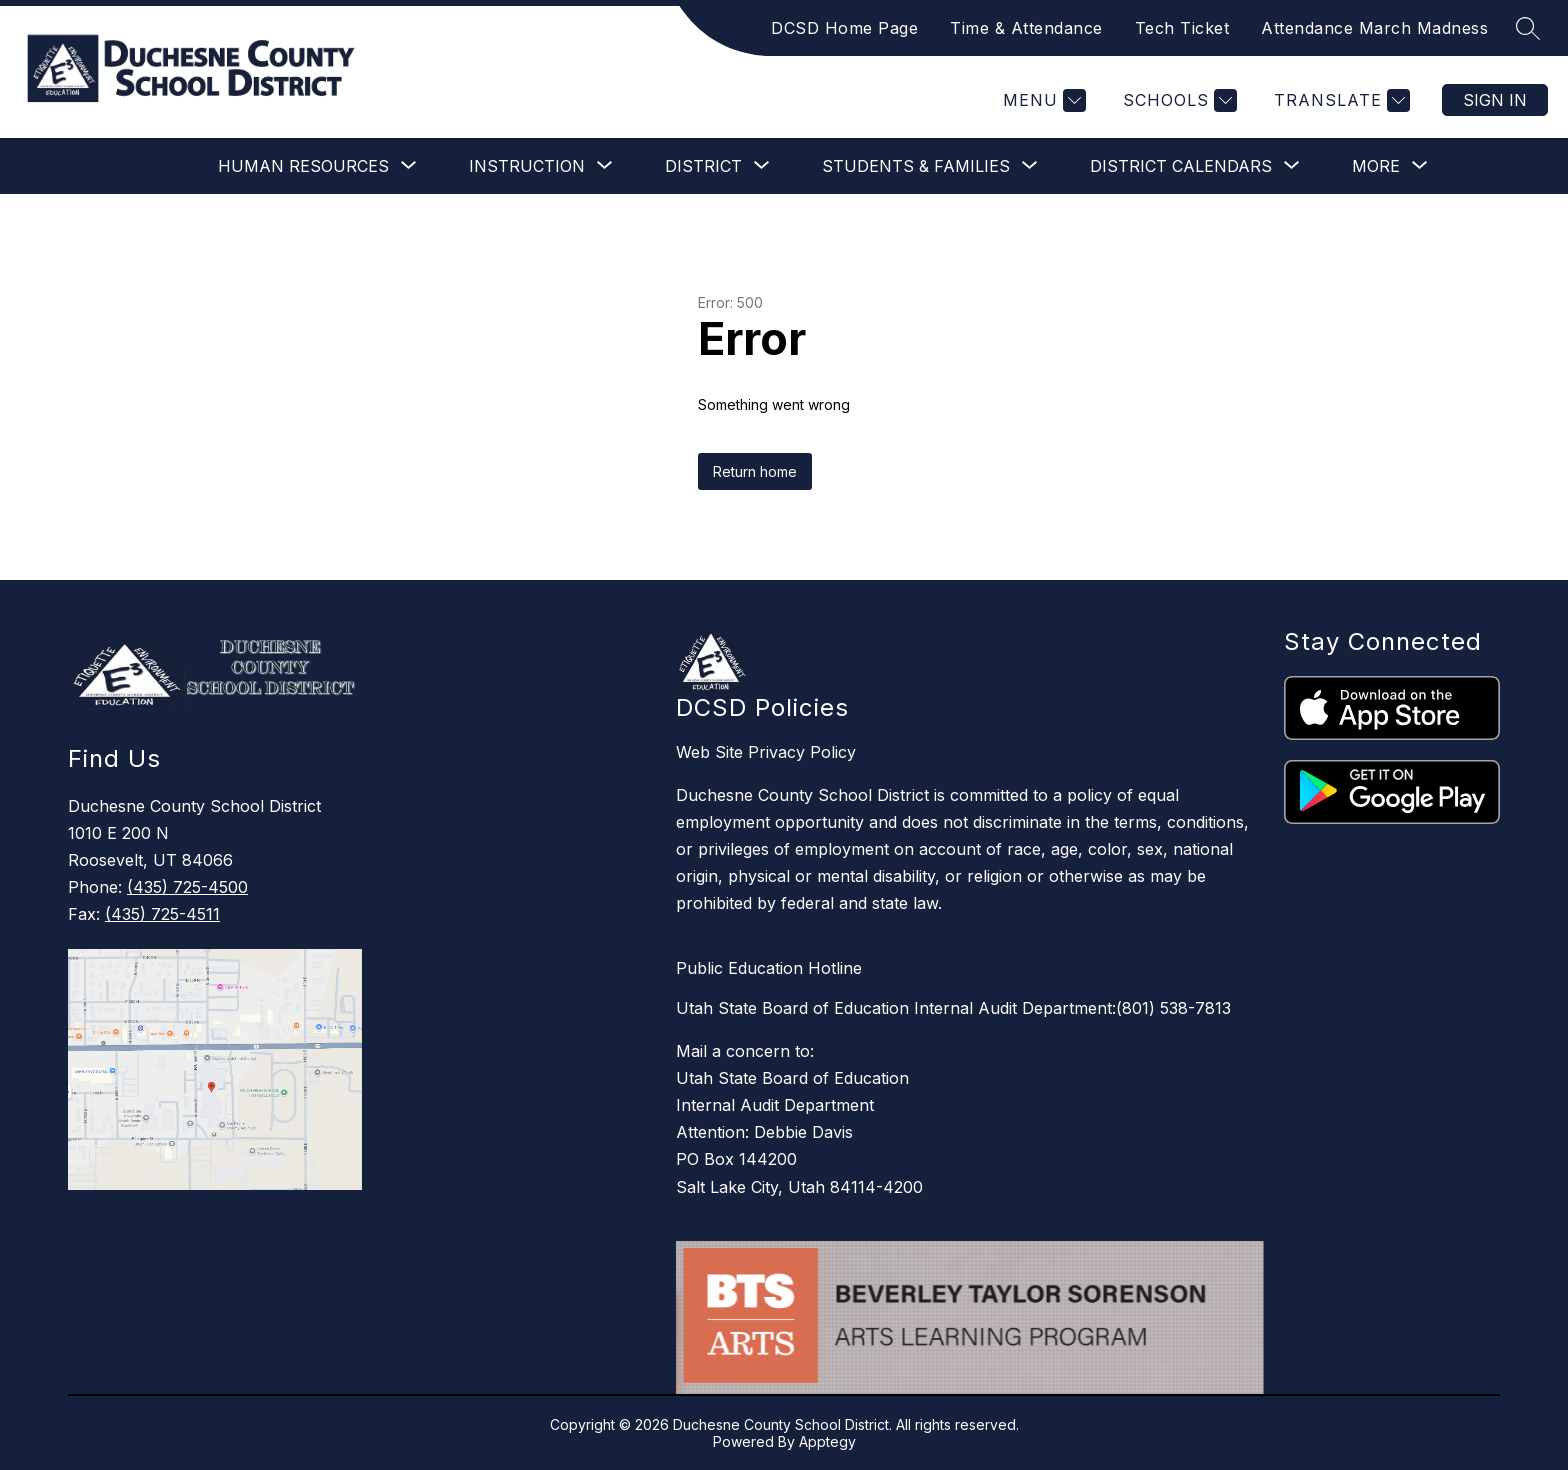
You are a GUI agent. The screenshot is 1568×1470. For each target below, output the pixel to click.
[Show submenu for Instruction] (527, 166)
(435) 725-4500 (187, 887)
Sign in (1495, 100)
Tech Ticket (1182, 28)
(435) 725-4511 (162, 914)
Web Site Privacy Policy (766, 752)
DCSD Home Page (844, 28)
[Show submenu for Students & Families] (916, 166)
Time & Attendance (1026, 28)
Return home (755, 471)
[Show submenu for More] (1376, 166)
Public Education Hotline (769, 968)
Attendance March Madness (1374, 28)
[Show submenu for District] (703, 166)
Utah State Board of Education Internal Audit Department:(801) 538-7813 (953, 1008)
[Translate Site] (1339, 100)
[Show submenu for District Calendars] (1181, 166)
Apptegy (827, 1441)
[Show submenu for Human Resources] (303, 166)
